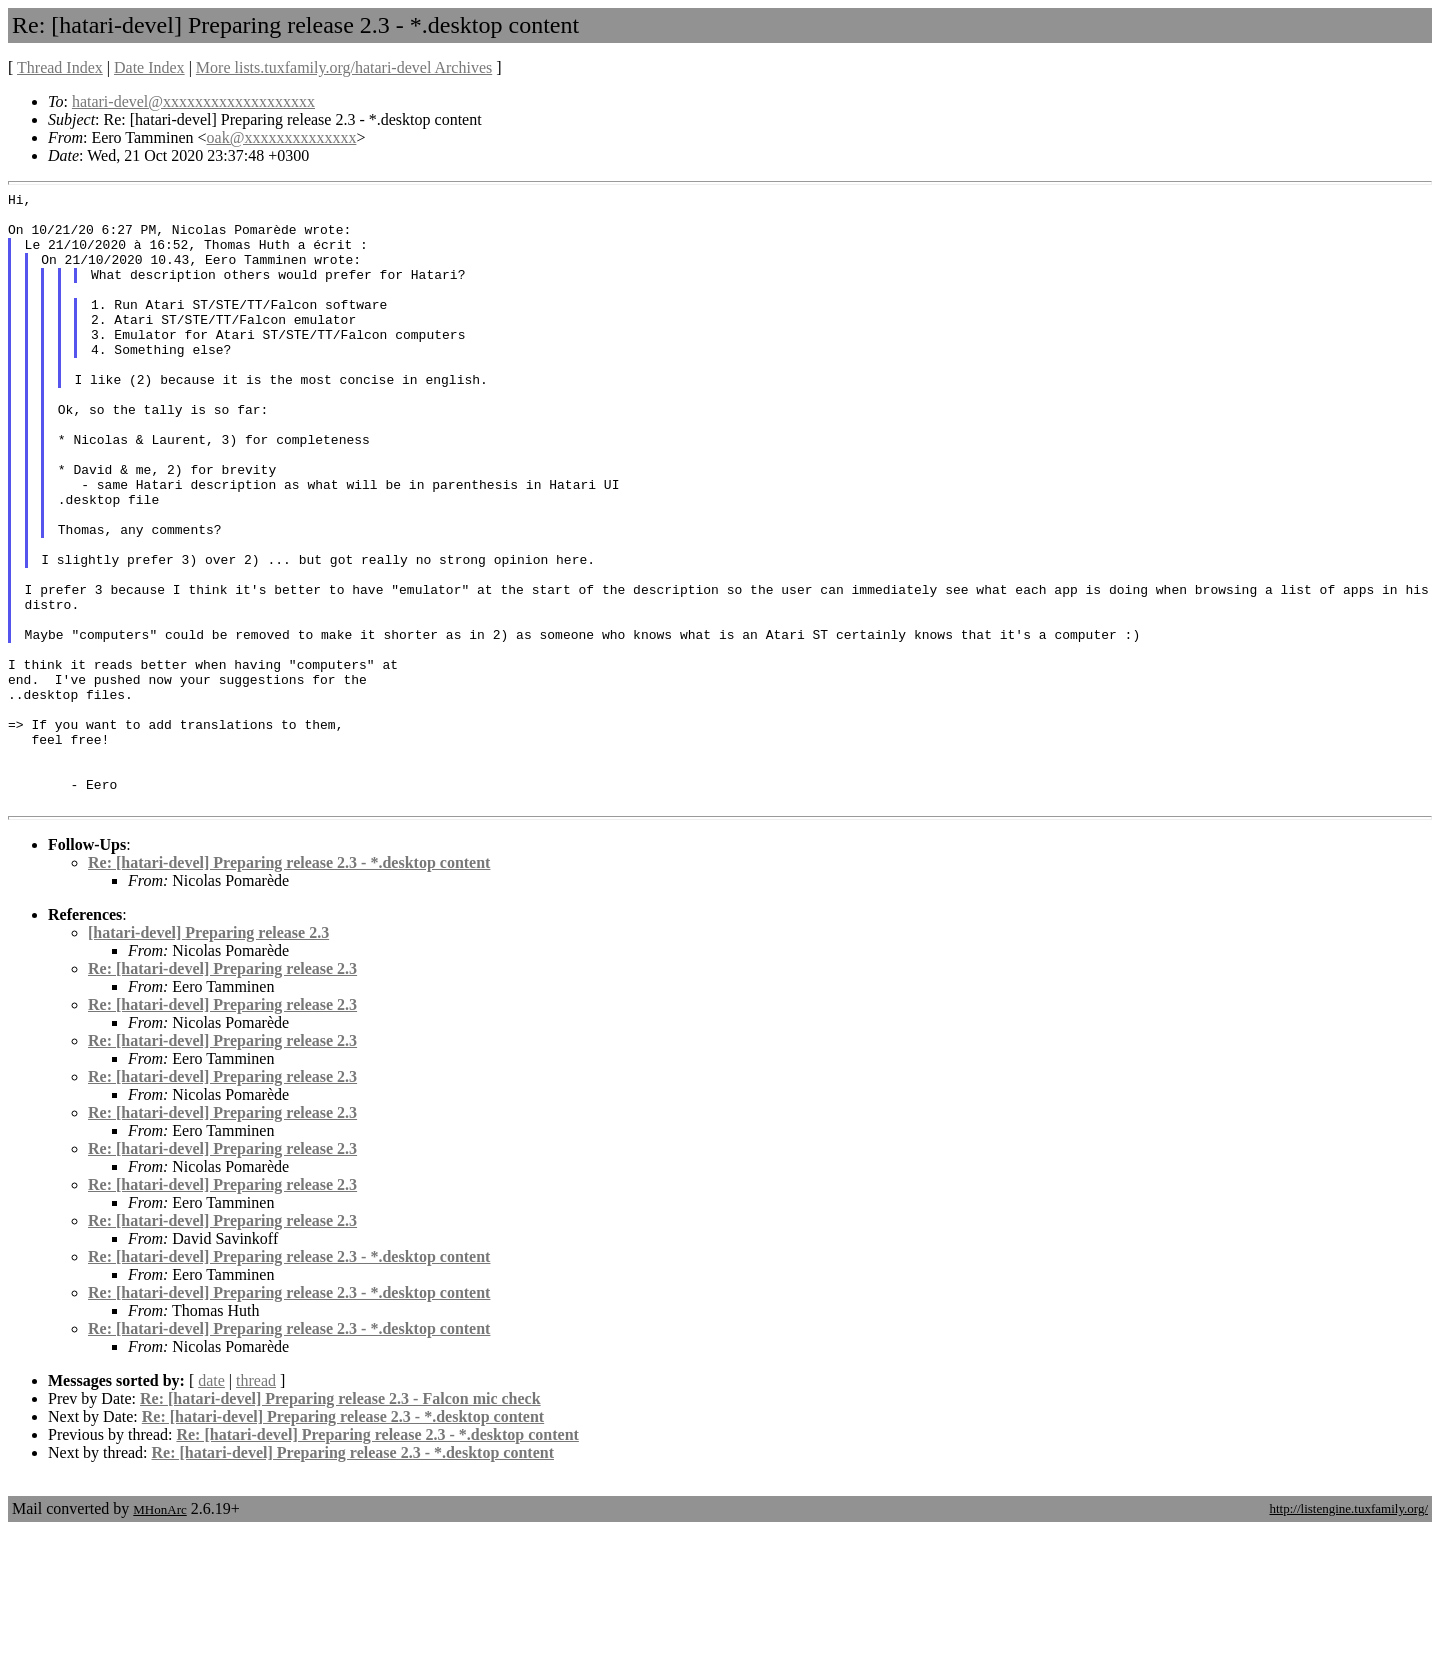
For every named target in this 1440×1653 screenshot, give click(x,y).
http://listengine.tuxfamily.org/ (1348, 1631)
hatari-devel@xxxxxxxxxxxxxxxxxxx (193, 101)
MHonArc (159, 1632)
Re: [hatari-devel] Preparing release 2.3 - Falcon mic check (340, 1521)
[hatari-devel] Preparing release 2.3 (208, 1055)
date (211, 1503)
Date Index (149, 67)
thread (256, 1503)
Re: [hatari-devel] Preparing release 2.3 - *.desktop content (289, 985)
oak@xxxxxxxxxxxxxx (282, 137)
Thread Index (60, 67)
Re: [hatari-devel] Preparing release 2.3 (222, 1091)
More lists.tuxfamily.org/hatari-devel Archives (344, 67)
